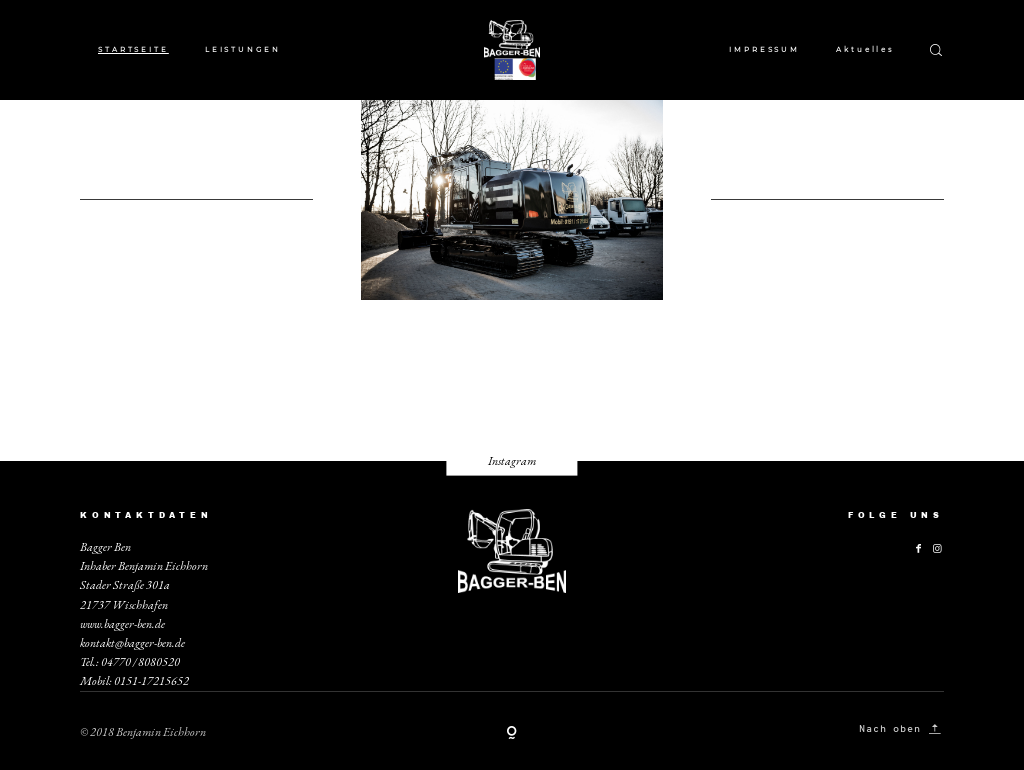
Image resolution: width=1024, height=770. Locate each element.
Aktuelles (865, 49)
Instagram (512, 461)
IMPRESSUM (764, 49)
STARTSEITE (133, 49)
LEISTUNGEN (243, 49)
